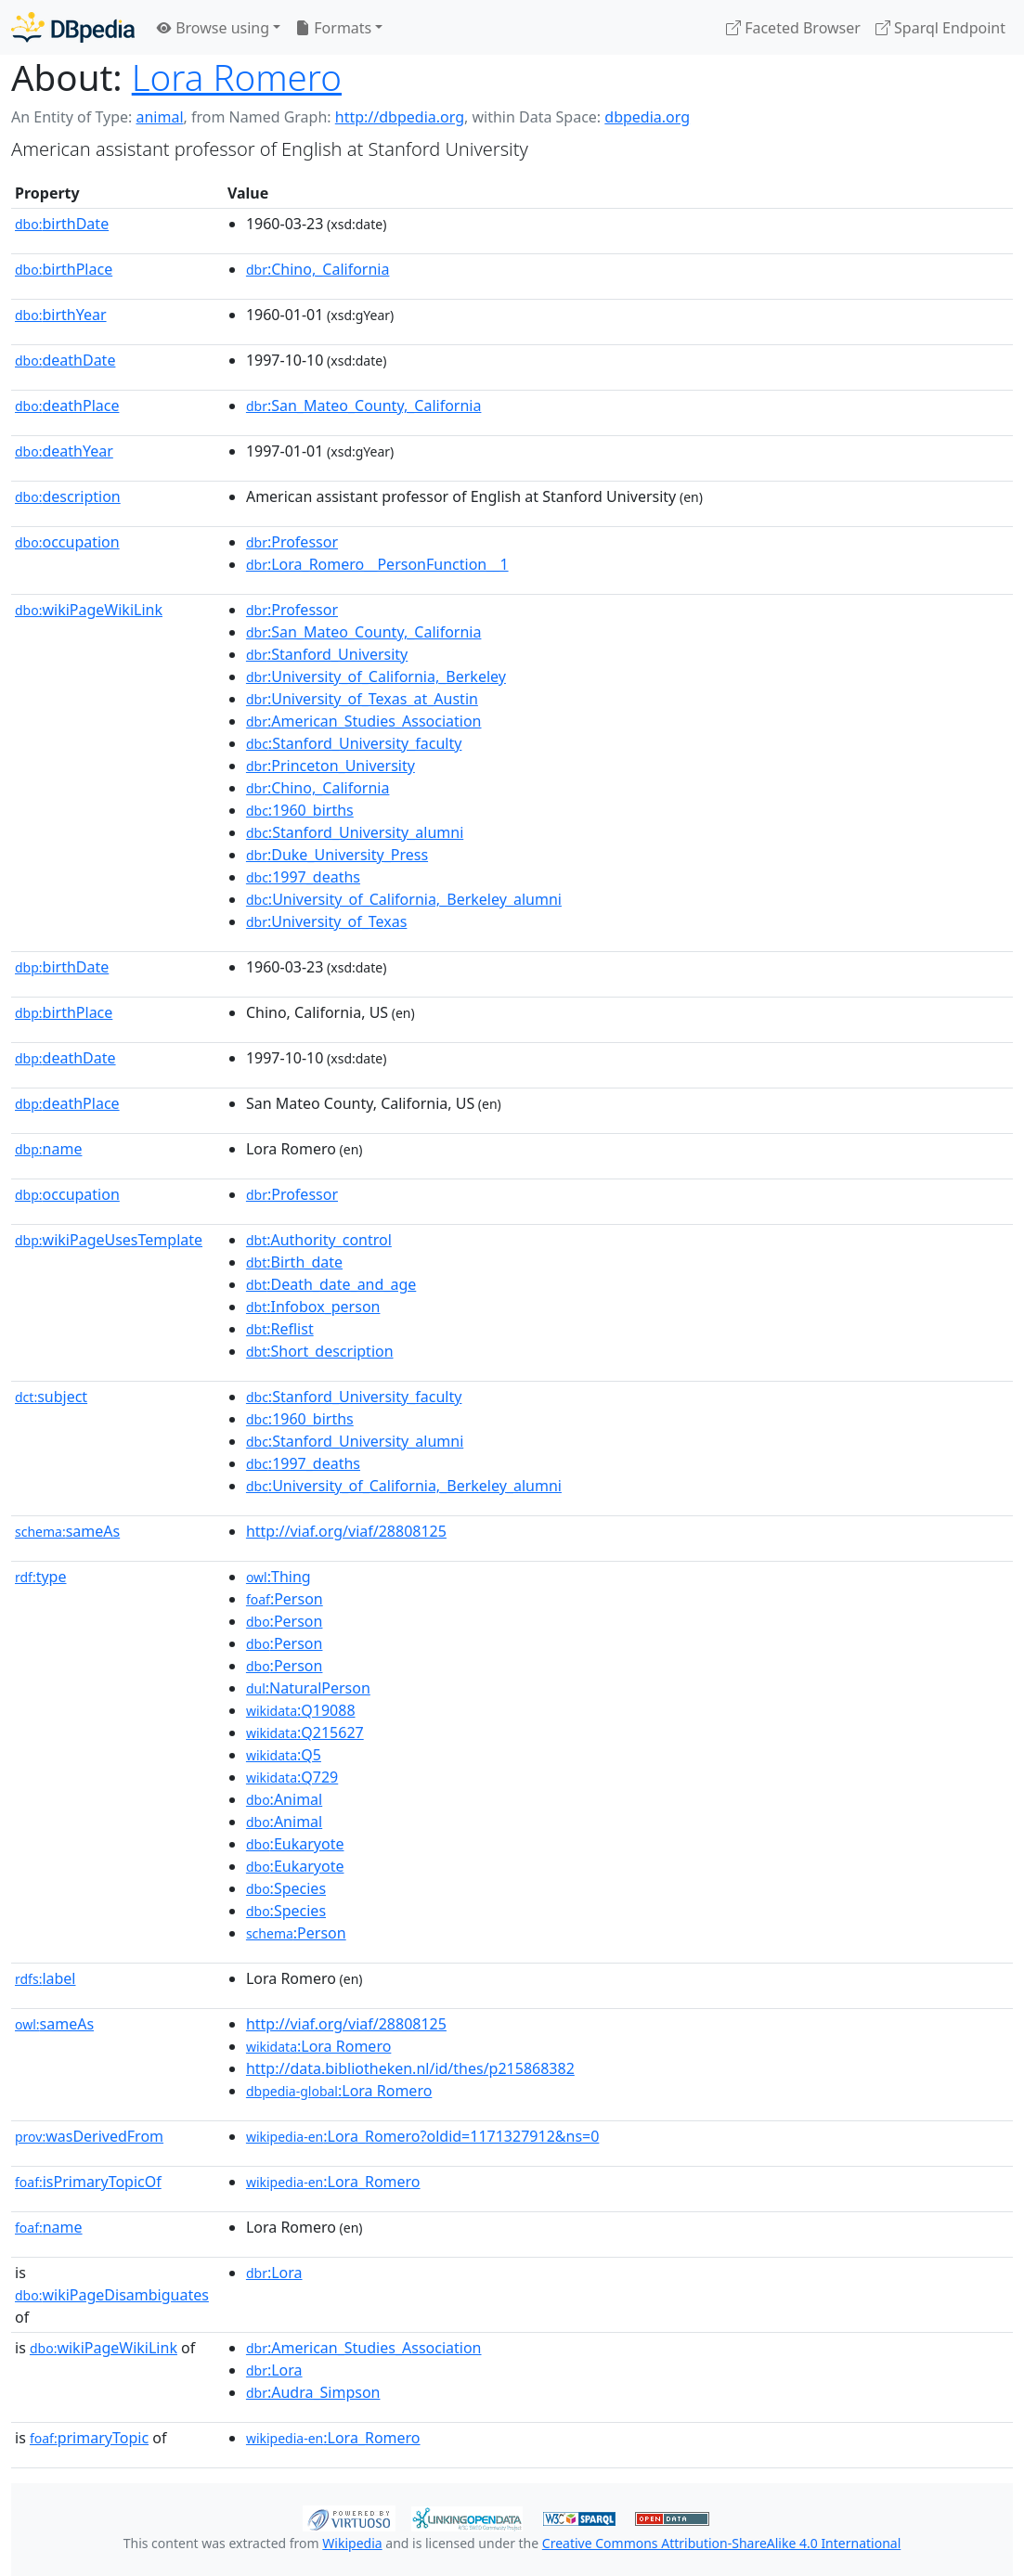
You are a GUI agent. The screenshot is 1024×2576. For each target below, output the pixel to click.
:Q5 (283, 1755)
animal (159, 117)
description (68, 496)
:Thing (278, 1576)
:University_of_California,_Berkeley (376, 676)
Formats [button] (333, 28)
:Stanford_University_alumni (354, 832)
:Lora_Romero (333, 2181)
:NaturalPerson (308, 1688)
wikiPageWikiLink (88, 609)
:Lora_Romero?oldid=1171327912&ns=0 (422, 2136)
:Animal (284, 1799)
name (48, 1149)
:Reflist (280, 1329)
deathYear (64, 451)
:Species (286, 1888)
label (45, 1978)
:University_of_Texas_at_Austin (362, 699)
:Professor (292, 542)
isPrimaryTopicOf (88, 2181)
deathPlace (67, 405)
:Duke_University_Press (337, 854)
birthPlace (63, 269)
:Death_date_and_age (331, 1284)
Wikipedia (352, 2543)
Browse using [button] (213, 28)
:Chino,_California (318, 269)
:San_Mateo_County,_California (364, 405)
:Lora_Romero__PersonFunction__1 (377, 564)
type (41, 1576)
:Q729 (292, 1777)
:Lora (274, 2272)
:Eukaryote (295, 1844)
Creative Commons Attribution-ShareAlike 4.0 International (721, 2543)
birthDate (62, 223)
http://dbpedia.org (399, 117)
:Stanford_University (327, 654)
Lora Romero (237, 77)
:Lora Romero (318, 2046)
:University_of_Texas (326, 921)
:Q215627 (305, 1732)
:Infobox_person (313, 1306)
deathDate (65, 360)
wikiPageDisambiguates (112, 2295)
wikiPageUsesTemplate (108, 1240)
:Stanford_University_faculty (354, 743)
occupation (67, 542)
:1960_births (300, 810)
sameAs (67, 1531)
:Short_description (320, 1351)
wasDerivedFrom (89, 2136)
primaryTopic (89, 2438)
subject (51, 1396)
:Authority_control (319, 1240)
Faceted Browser (793, 28)
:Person (284, 1599)
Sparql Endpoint (940, 28)
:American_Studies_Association (364, 721)
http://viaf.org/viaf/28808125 (346, 1531)
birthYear (61, 314)
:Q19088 (301, 1710)
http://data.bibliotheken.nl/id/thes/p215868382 (410, 2068)
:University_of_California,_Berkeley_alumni (404, 899)
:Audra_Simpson (313, 2392)
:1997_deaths (303, 877)
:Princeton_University (330, 765)
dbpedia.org (647, 117)
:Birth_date (294, 1262)
